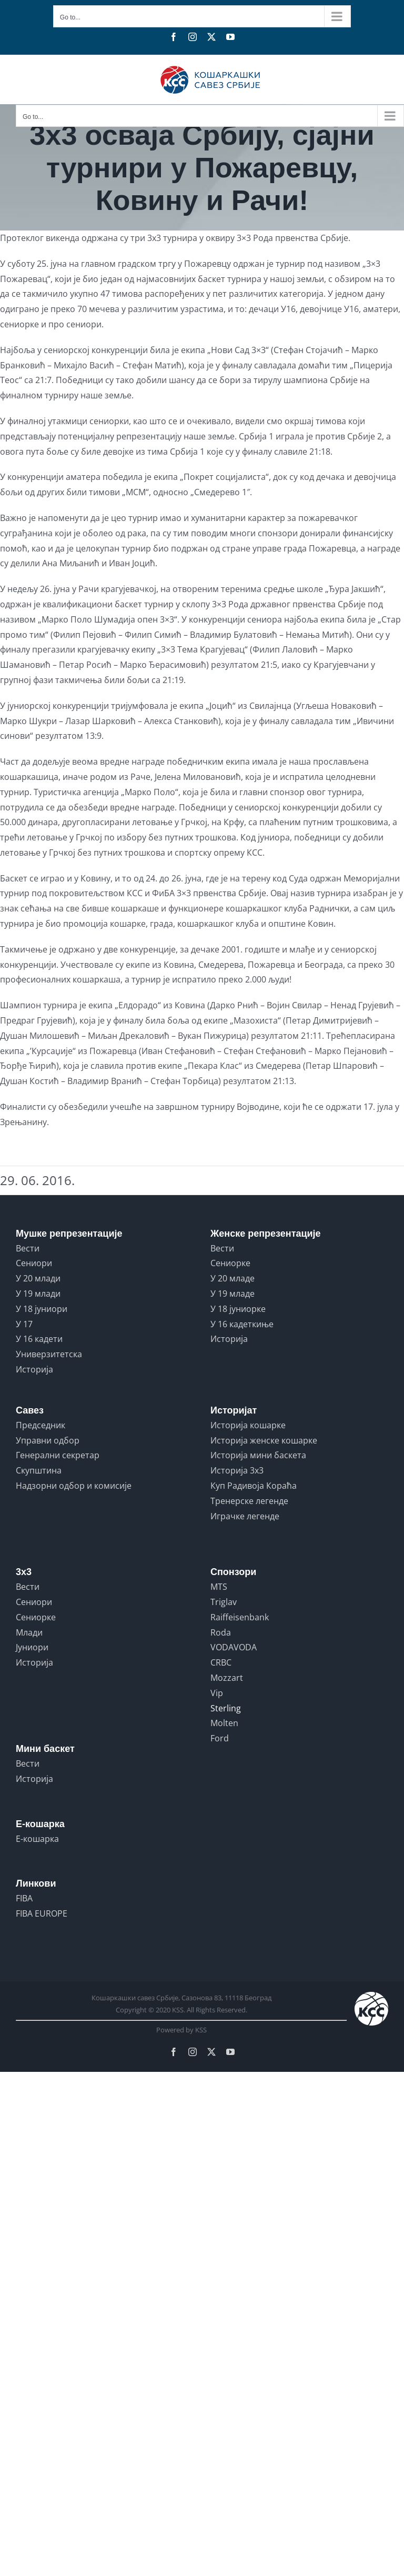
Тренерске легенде (249, 1501)
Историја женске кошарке (263, 1440)
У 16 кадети (39, 1339)
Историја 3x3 (237, 1470)
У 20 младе (232, 1278)
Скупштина (39, 1470)
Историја (34, 1369)
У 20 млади (38, 1278)
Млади (29, 1632)
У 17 (24, 1324)
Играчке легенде (244, 1516)
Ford (219, 1738)
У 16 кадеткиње (242, 1324)
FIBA (24, 1898)
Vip (216, 1693)
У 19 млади (38, 1293)
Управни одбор (47, 1440)
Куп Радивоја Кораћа (253, 1485)
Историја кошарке (248, 1425)
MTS (218, 1586)
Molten (224, 1723)
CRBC (220, 1662)
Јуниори (32, 1647)
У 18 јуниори (41, 1309)
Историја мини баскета (258, 1455)
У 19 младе (232, 1293)
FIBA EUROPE (41, 1913)
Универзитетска (49, 1354)
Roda (220, 1632)
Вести (27, 1248)
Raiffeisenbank (239, 1617)
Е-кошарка (37, 1839)
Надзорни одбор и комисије (74, 1485)
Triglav (223, 1602)
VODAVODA (233, 1647)
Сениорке (230, 1263)
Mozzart (226, 1677)
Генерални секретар (57, 1455)
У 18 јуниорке (238, 1309)
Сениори (34, 1263)
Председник (40, 1425)
